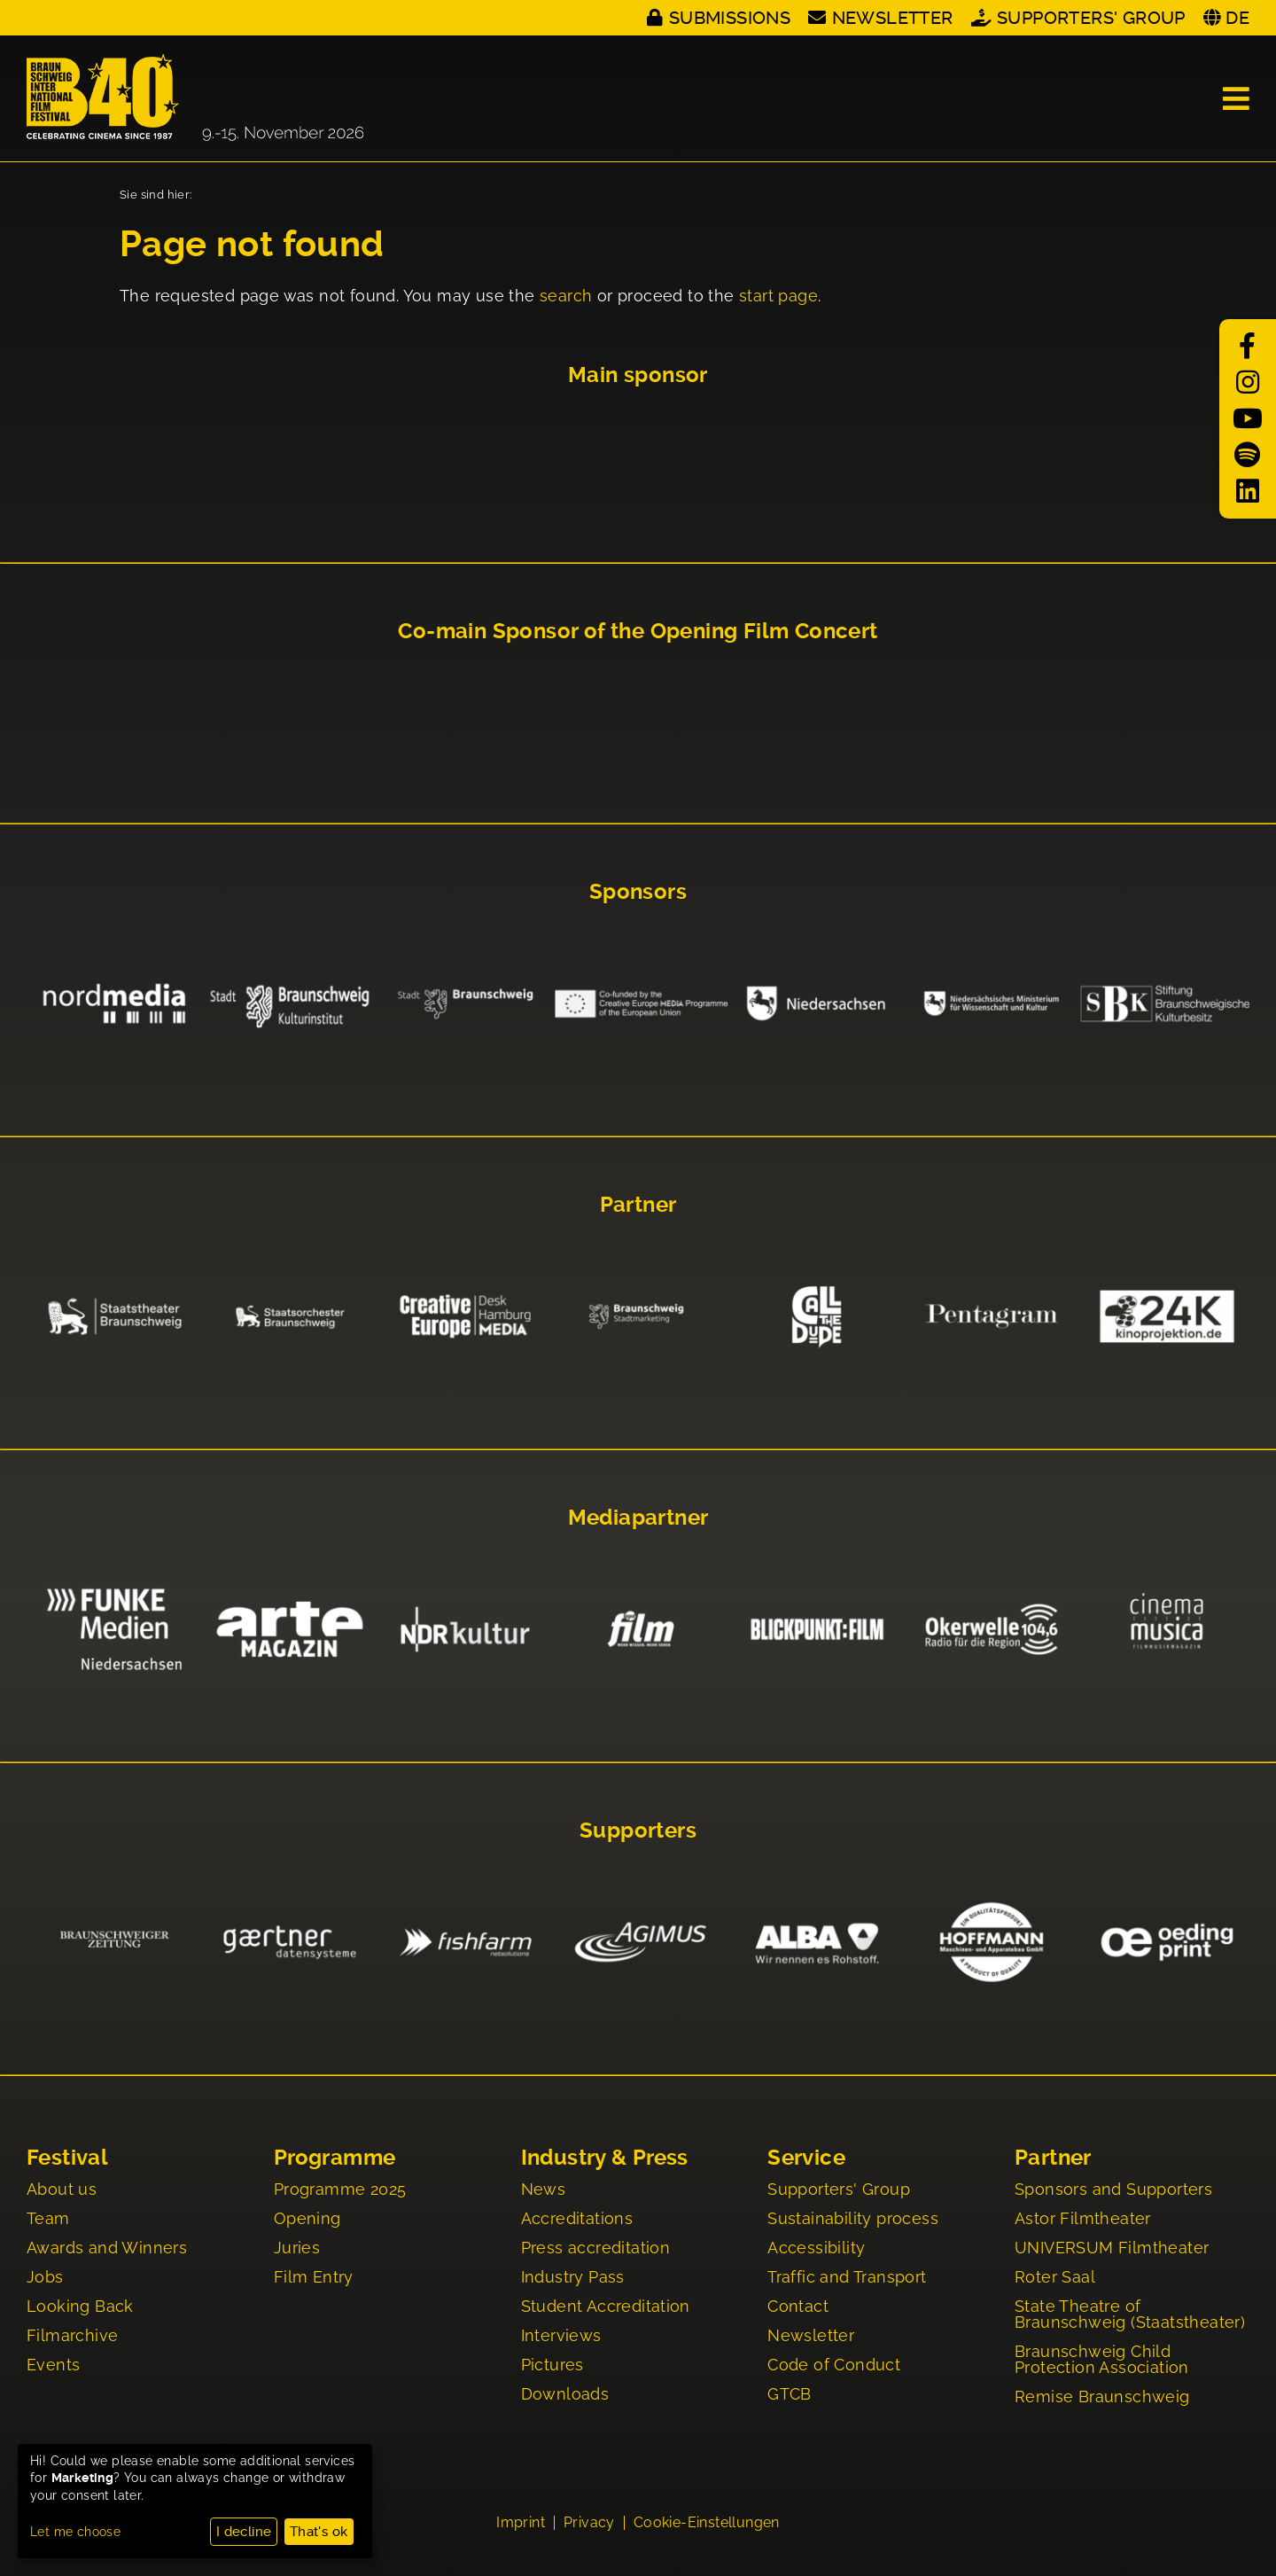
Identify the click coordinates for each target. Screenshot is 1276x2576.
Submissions (729, 17)
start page (778, 295)
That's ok (319, 2532)
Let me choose (75, 2531)
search (566, 295)
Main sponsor (638, 375)
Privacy (589, 2524)
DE (1237, 18)
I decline (244, 2532)
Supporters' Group (1091, 17)
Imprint (520, 2524)
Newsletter (892, 17)
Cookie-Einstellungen (707, 2524)
